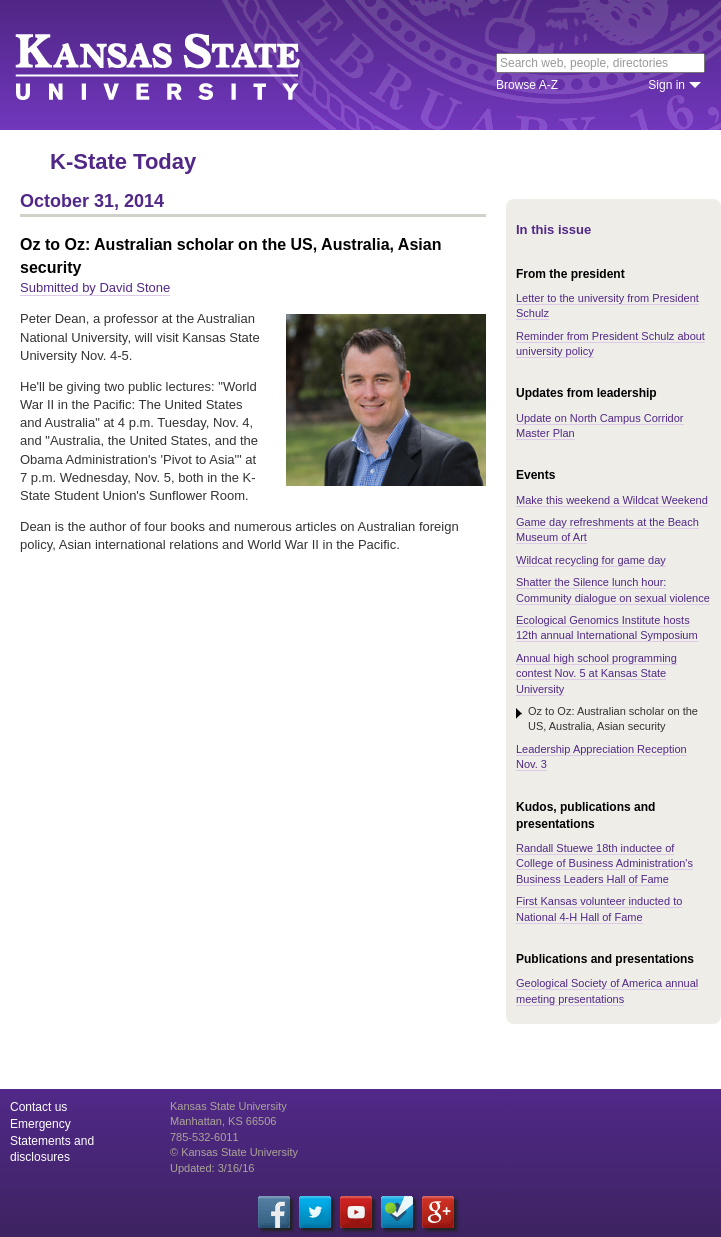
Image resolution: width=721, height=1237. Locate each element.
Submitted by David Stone (95, 287)
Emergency (40, 1124)
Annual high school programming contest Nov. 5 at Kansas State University (596, 673)
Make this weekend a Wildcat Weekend (612, 500)
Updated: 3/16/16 (212, 1168)
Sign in (666, 85)
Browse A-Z (527, 85)
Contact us (38, 1107)
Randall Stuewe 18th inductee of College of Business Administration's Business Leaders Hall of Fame (604, 863)
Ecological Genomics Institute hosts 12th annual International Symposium (607, 627)
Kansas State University (182, 65)
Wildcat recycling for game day (591, 560)
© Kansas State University (234, 1152)
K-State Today (123, 161)
